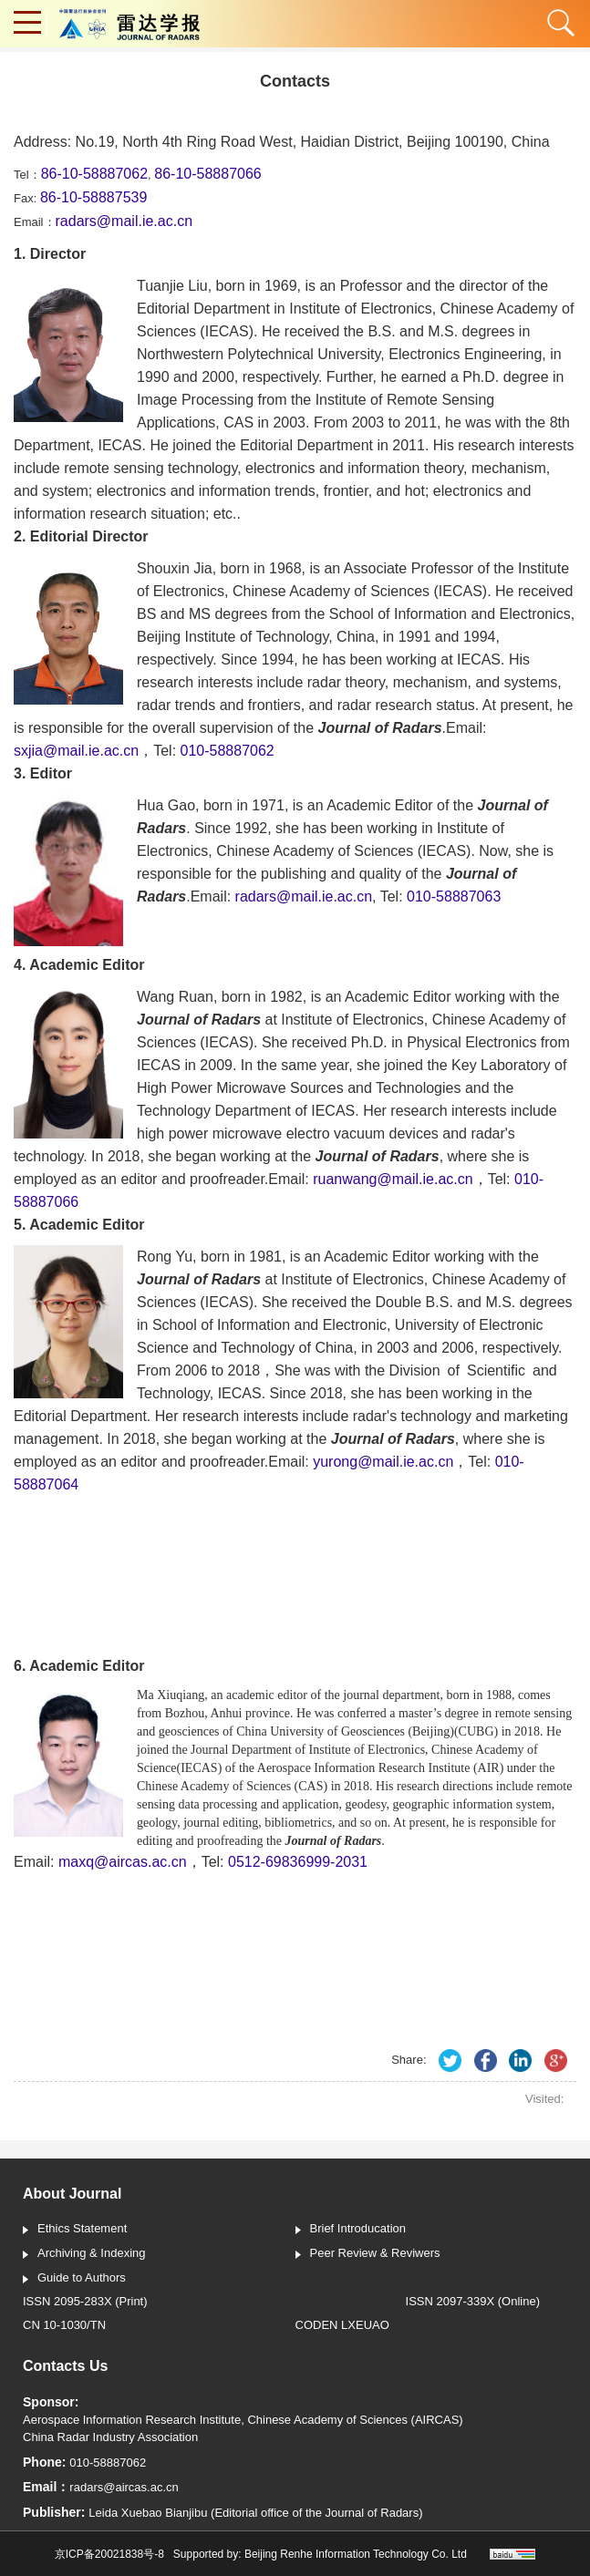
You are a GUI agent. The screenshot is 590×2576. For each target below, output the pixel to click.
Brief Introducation (351, 2229)
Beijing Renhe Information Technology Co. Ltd (355, 2554)
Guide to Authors (74, 2279)
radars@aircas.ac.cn (123, 2487)
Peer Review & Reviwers (367, 2254)
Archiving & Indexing (84, 2254)
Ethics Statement (75, 2229)
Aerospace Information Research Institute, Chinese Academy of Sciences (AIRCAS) (243, 2420)
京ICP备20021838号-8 (109, 2554)
